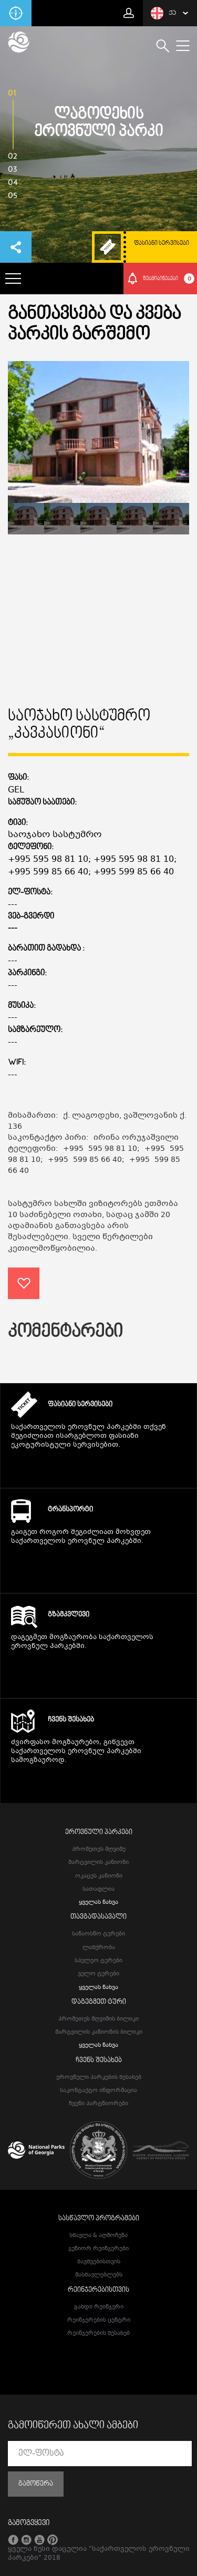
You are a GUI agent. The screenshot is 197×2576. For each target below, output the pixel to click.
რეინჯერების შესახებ (98, 2333)
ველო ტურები (98, 1974)
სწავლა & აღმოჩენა (98, 2236)
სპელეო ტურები (98, 1961)
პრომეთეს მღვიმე (99, 1849)
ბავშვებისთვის (98, 2262)
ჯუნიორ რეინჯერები (98, 2249)
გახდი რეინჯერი (98, 2307)
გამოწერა (35, 2484)
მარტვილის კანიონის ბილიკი (98, 2032)
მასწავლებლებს (98, 2275)
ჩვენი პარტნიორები (98, 2104)
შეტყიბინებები (169, 278)
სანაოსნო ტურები (98, 1934)
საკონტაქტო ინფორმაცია (98, 2091)
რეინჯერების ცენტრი (98, 2320)
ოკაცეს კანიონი (98, 1876)
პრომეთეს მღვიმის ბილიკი (98, 2019)
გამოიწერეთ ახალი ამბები (73, 2425)
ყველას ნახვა (98, 1903)
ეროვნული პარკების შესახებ (98, 2078)
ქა (163, 13)
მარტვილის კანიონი (98, 1863)
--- (12, 929)
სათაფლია (98, 1889)
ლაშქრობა (98, 1948)
